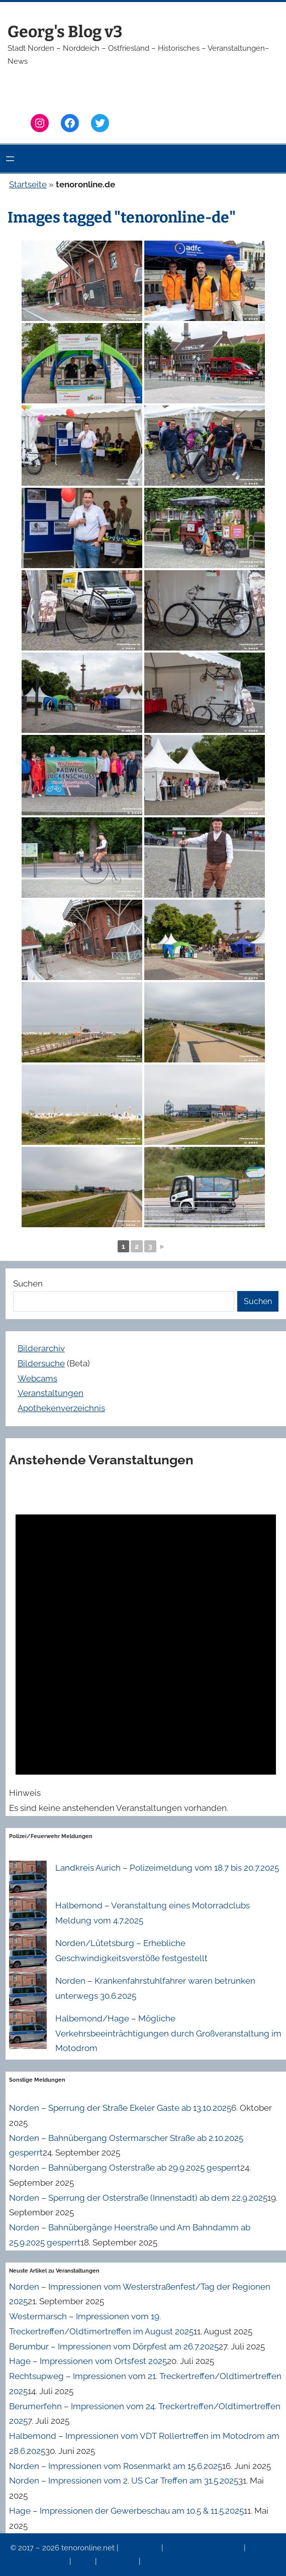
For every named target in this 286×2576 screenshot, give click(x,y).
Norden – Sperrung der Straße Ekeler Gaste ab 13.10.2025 (120, 2108)
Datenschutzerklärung (204, 2547)
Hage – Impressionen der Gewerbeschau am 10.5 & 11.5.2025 (126, 2511)
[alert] (145, 1649)
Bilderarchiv (41, 1348)
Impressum (140, 2547)
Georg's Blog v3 (65, 31)
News (84, 2561)
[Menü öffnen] (10, 159)
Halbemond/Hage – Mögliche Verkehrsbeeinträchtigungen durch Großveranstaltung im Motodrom (168, 2033)
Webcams (37, 1378)
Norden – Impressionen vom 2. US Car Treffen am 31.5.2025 (123, 2481)
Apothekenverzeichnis (61, 1408)
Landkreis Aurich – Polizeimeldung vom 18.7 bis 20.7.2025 (167, 1868)
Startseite (28, 184)
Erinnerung (119, 2561)
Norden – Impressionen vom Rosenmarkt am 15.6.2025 (115, 2466)
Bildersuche (41, 1363)
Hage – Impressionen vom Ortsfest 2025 (88, 2361)
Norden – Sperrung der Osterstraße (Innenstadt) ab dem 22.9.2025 (138, 2198)
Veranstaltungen (50, 1393)
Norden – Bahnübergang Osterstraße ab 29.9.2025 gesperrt (124, 2168)
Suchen (28, 1283)
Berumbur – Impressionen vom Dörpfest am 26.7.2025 (114, 2346)
